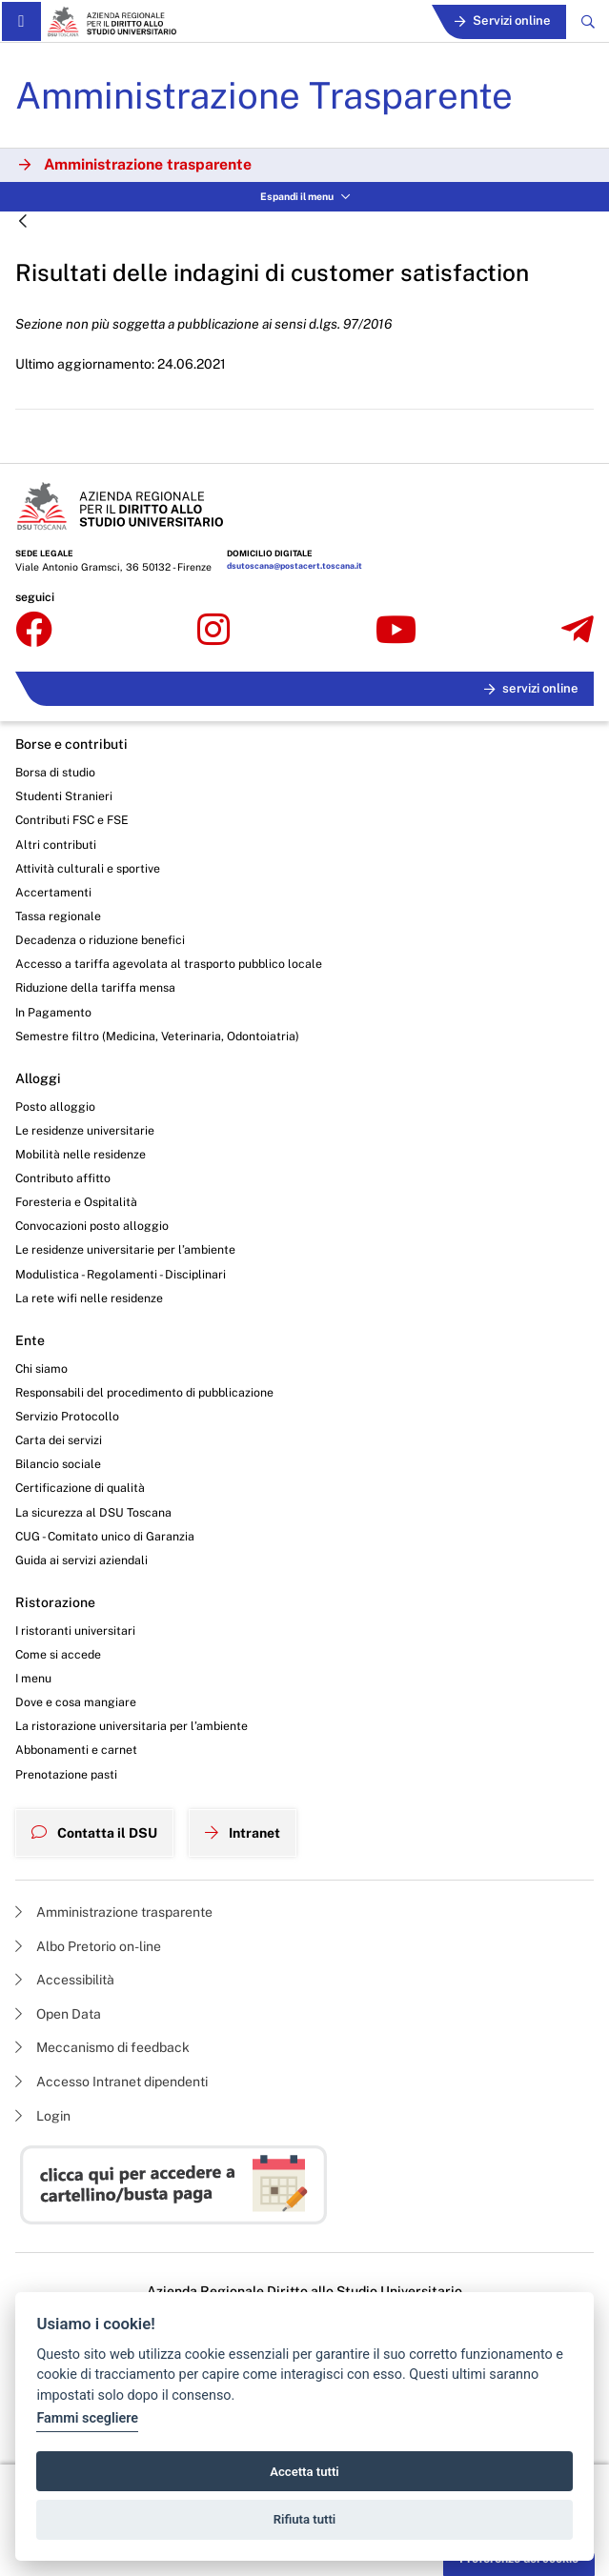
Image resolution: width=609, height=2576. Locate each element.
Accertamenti (53, 892)
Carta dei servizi (58, 1440)
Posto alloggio (55, 1106)
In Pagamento (53, 1012)
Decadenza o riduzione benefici (100, 940)
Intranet (242, 1833)
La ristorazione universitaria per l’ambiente (131, 1726)
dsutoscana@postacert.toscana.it (294, 566)
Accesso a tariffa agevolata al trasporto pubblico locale (168, 963)
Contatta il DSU (94, 1833)
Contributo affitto (63, 1178)
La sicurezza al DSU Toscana (93, 1512)
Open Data (58, 2014)
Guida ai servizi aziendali (81, 1560)
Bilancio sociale (58, 1464)
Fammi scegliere (87, 2418)
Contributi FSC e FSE (72, 820)
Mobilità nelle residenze (80, 1154)
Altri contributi (55, 844)
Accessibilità (64, 1979)
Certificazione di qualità (80, 1487)
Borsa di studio (55, 772)
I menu (33, 1678)
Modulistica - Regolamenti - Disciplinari (120, 1274)
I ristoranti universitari (75, 1630)
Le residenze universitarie (84, 1130)
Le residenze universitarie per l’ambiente (125, 1249)
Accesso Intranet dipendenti (111, 2081)
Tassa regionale (58, 916)
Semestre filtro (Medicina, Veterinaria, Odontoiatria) (157, 1036)
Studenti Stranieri (63, 796)
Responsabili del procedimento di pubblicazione (144, 1392)
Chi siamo (41, 1368)
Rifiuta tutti (305, 2519)
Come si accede (58, 1654)
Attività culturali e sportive (87, 868)
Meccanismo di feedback (102, 2047)
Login (43, 2115)
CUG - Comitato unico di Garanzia (104, 1536)
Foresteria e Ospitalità (76, 1202)
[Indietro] (22, 222)
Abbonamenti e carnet (76, 1749)
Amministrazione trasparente (114, 1912)
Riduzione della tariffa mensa (95, 987)
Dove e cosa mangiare (75, 1702)
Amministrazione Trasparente (264, 95)
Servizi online (503, 20)
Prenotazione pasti (66, 1774)
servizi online (531, 688)
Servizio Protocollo (67, 1416)
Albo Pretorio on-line (88, 1946)
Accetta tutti (304, 2472)
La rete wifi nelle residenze (89, 1298)
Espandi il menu (305, 196)
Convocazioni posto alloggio (92, 1225)
